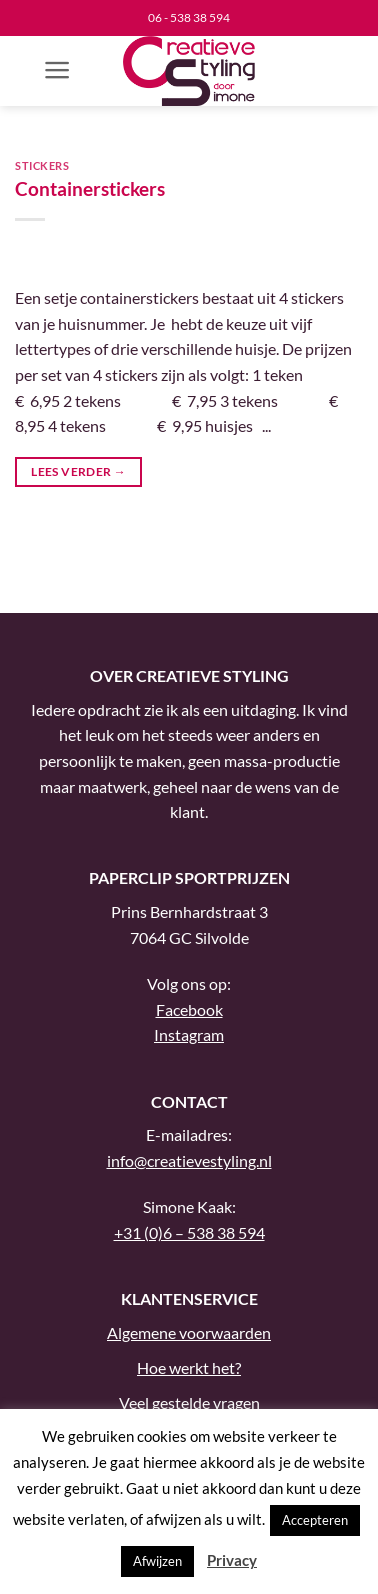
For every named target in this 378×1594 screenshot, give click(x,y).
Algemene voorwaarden (189, 1332)
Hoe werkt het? (189, 1367)
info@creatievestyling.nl (189, 1160)
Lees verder (78, 471)
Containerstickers (90, 188)
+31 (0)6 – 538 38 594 (189, 1232)
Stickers (42, 165)
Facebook (189, 1009)
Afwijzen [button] (157, 1561)
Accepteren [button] (315, 1520)
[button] (57, 70)
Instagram (189, 1034)
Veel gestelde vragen (189, 1402)
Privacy (232, 1560)
